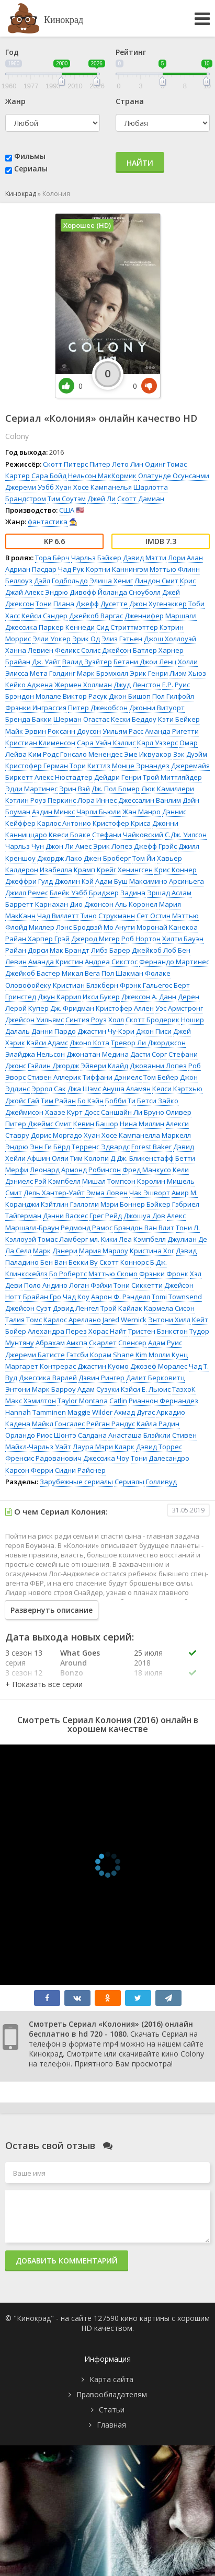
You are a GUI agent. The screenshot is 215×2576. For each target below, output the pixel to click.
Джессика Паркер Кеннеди (50, 627)
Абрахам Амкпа (61, 1342)
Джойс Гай (22, 1100)
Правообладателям (111, 2394)
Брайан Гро (42, 1296)
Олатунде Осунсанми (173, 475)
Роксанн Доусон (74, 731)
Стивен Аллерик (54, 1077)
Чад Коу (76, 1296)
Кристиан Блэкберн (85, 985)
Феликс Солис (77, 650)
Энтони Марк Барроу (40, 1389)
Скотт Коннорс (124, 1262)
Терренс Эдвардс (101, 1146)
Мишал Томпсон (108, 1181)
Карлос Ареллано (72, 1319)
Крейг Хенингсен (125, 869)
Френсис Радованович (43, 1458)
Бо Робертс (68, 1273)
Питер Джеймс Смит (38, 1123)
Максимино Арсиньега (166, 881)
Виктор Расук (85, 696)
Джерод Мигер (95, 938)
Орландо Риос (28, 1435)
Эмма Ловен (107, 1192)
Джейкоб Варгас (96, 615)
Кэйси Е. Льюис (146, 1389)
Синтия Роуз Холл (94, 1019)
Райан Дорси (26, 950)
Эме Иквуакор (148, 754)
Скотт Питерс (65, 464)
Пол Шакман (122, 973)
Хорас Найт (107, 1331)
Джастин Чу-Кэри (105, 1031)
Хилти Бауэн (182, 938)
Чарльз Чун (24, 846)
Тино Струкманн (108, 915)
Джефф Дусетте (102, 603)
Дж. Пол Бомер (116, 788)
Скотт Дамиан (140, 498)
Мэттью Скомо (113, 1273)
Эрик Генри (149, 673)
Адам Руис (165, 1342)
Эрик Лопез (112, 846)
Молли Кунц (168, 1354)
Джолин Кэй (74, 881)
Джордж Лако (59, 858)
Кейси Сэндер (44, 615)
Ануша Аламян (127, 1088)
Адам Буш (111, 881)
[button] (44, 1684)
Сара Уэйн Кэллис (106, 742)
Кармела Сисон (169, 1308)
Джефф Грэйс (155, 846)
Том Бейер (160, 1077)
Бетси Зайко (157, 1100)
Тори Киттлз (90, 765)
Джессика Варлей (48, 1377)
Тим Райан (58, 1100)
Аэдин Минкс (53, 811)
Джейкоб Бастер (32, 973)
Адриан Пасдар (30, 569)
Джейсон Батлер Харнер (143, 650)
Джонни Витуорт (157, 707)
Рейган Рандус (110, 1423)
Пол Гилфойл (173, 696)
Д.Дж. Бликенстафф (142, 1158)
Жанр (15, 101)
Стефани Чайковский (127, 834)
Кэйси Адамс (47, 1042)
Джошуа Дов (144, 1215)
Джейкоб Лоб (154, 950)
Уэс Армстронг (179, 1008)
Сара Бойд (48, 475)
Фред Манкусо (146, 1169)
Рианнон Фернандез (163, 1400)
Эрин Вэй (74, 788)
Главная (111, 2425)
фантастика (47, 521)
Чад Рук (71, 569)
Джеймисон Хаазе (35, 1112)
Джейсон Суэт (28, 1308)
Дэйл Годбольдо (61, 580)
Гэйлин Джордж (53, 1065)
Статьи (112, 2410)
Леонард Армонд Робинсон (75, 1169)
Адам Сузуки (98, 1389)
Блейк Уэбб (68, 892)
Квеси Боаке (69, 834)
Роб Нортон (141, 938)
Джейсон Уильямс (34, 1019)
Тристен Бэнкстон (158, 1331)
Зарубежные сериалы (76, 1481)
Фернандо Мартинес (174, 961)
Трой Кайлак (121, 1308)
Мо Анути (119, 927)
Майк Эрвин (25, 731)
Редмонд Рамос (86, 1227)
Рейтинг (131, 52)
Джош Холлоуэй (170, 638)
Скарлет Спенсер (117, 1342)
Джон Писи (154, 1031)
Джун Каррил (59, 996)
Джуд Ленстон (137, 684)
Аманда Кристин (55, 961)
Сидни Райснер (80, 1470)
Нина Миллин (142, 1123)
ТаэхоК (184, 1389)
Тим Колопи (89, 1158)
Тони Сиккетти (138, 1285)
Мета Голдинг (52, 673)
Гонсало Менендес (91, 754)
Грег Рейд (105, 1215)
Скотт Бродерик (152, 1019)
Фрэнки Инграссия (35, 707)
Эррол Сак (48, 1088)
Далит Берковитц (155, 1377)
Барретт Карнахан (36, 904)
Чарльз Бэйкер (96, 557)
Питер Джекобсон (98, 707)
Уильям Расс (123, 731)
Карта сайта (111, 2379)
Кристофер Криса (122, 823)
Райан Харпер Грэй (37, 938)
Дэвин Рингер (101, 1377)
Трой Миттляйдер (172, 777)
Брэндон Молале (33, 696)
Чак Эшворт (149, 1192)
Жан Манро (141, 811)
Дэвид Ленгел (76, 1308)
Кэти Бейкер (179, 719)
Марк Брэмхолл (102, 673)
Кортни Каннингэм (117, 569)
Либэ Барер (110, 950)
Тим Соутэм (67, 498)
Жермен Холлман (83, 684)
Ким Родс (43, 754)
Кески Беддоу (133, 719)
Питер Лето (109, 464)
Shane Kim (130, 1354)
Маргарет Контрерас (40, 1366)
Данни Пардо (53, 1031)
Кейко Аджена (29, 684)
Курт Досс (83, 1112)
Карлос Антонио (64, 823)
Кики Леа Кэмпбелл (133, 1239)
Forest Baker (151, 1146)
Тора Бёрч (52, 557)
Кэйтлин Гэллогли (70, 1204)
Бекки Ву (83, 1262)
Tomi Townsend (177, 1296)
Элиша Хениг (111, 580)
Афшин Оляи (48, 1158)
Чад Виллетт (58, 915)
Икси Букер (101, 996)
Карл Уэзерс (157, 742)
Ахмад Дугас (134, 1412)
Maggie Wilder (89, 1412)
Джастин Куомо (103, 1366)
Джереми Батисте (35, 1354)
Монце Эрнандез (140, 765)
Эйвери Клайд (104, 1065)
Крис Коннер (175, 869)
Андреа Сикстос (111, 961)
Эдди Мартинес (31, 788)
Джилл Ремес (26, 892)
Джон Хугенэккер (158, 603)
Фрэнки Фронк (163, 1273)
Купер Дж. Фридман (61, 1008)
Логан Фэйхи (90, 1285)
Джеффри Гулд (29, 881)
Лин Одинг (147, 464)
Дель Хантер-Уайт (54, 1192)
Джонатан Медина (97, 1054)
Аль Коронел (136, 904)
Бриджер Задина (117, 892)
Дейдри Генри (117, 777)
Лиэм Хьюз (187, 673)
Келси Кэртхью (177, 1088)
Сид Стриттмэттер (127, 627)
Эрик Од (86, 638)
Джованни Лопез (158, 1065)
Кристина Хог (152, 1250)
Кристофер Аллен (125, 1008)
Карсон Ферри (29, 1470)
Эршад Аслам (169, 892)
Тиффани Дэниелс (112, 1077)
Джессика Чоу (106, 1458)
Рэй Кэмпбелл (58, 1181)
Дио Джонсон (92, 904)
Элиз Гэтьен (121, 638)
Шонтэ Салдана (80, 1435)
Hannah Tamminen (35, 1412)
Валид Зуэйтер (87, 661)
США (66, 510)
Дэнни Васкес (65, 1215)
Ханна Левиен (29, 650)
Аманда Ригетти (172, 731)
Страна (130, 101)
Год (12, 52)
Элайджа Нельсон (35, 1054)
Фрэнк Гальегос (146, 985)
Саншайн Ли (121, 1112)
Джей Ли (101, 498)
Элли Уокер (51, 638)
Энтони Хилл (169, 1319)
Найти (140, 163)
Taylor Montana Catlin (92, 1400)
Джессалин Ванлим (149, 800)
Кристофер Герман (36, 765)
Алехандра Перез (57, 1331)
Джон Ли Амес (69, 846)
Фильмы (30, 156)
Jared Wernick (124, 1319)
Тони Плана (55, 603)
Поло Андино (45, 1285)
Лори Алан (185, 557)
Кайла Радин (158, 1423)
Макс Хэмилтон (30, 1400)
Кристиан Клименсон (40, 742)
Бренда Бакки (28, 719)
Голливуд (161, 1481)
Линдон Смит (156, 580)
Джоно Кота (89, 1042)
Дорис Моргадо (56, 1135)
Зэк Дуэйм (190, 754)
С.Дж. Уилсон (186, 834)
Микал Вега (81, 973)
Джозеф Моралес (158, 1366)
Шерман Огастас (81, 719)
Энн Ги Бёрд (50, 1146)
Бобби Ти (120, 1100)
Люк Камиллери (167, 788)
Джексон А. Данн (148, 996)
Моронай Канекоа (167, 927)
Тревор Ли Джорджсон (148, 1042)
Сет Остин (154, 915)
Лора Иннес (97, 800)
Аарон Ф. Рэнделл (120, 1296)
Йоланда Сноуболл (129, 592)
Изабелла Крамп (67, 869)
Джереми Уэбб (29, 487)
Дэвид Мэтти (144, 557)
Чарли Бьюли (98, 811)
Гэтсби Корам (88, 1354)
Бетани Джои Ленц (145, 661)
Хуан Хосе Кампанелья (93, 487)
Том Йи (143, 858)
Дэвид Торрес (159, 1446)
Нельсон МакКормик (102, 475)
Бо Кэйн (90, 1100)
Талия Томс (23, 1319)
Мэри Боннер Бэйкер (135, 1204)
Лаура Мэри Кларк (103, 1446)
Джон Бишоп (130, 696)
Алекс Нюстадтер (64, 777)
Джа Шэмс (84, 1088)
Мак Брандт (69, 950)
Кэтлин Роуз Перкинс (40, 800)
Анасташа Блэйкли (139, 1435)
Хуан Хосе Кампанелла (122, 1135)
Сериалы (31, 169)
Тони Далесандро (160, 1458)
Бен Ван (53, 1262)
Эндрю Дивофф (70, 592)
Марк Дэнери (55, 1250)
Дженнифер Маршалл (161, 615)
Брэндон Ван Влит (144, 1227)
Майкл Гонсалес (58, 1423)
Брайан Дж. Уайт (33, 661)
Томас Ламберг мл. (68, 1239)
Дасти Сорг (148, 1054)
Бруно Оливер (167, 1112)
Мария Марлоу (103, 1250)
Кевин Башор (95, 1123)
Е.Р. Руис (176, 684)
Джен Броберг (107, 858)
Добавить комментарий (67, 2261)
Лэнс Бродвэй (79, 927)
